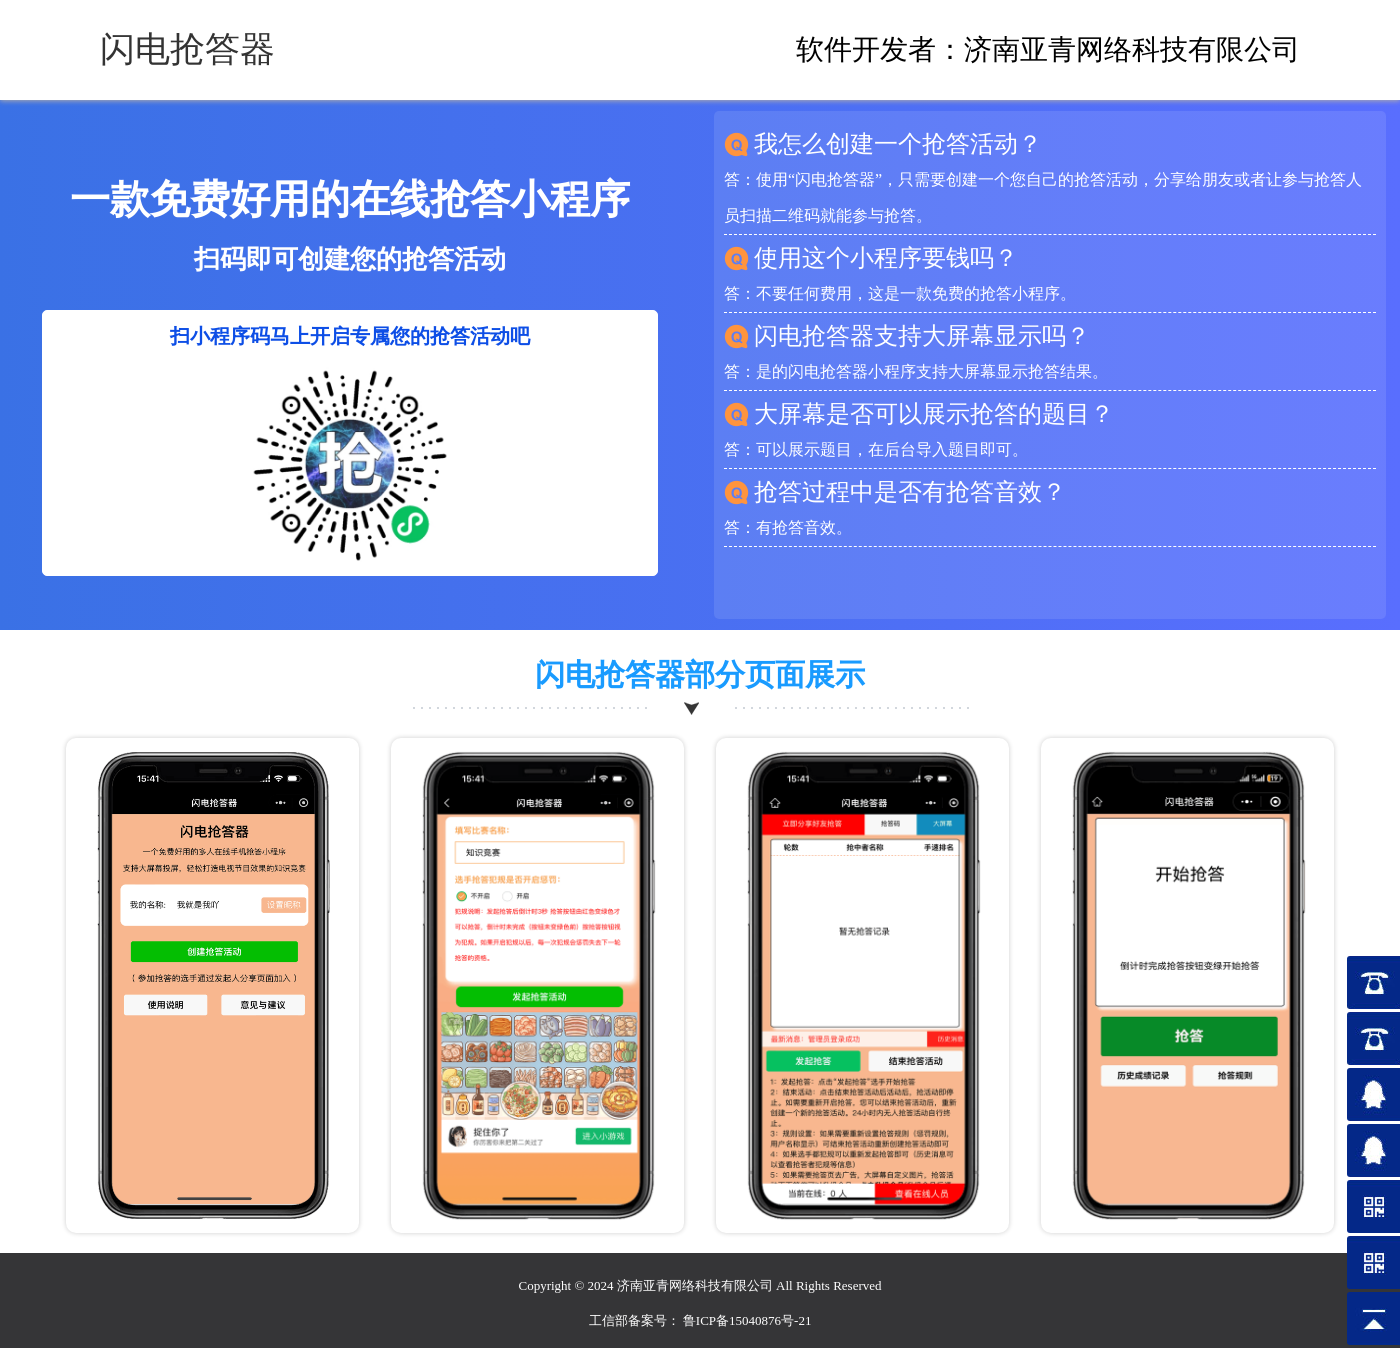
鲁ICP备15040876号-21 (747, 1320)
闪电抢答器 (187, 49)
